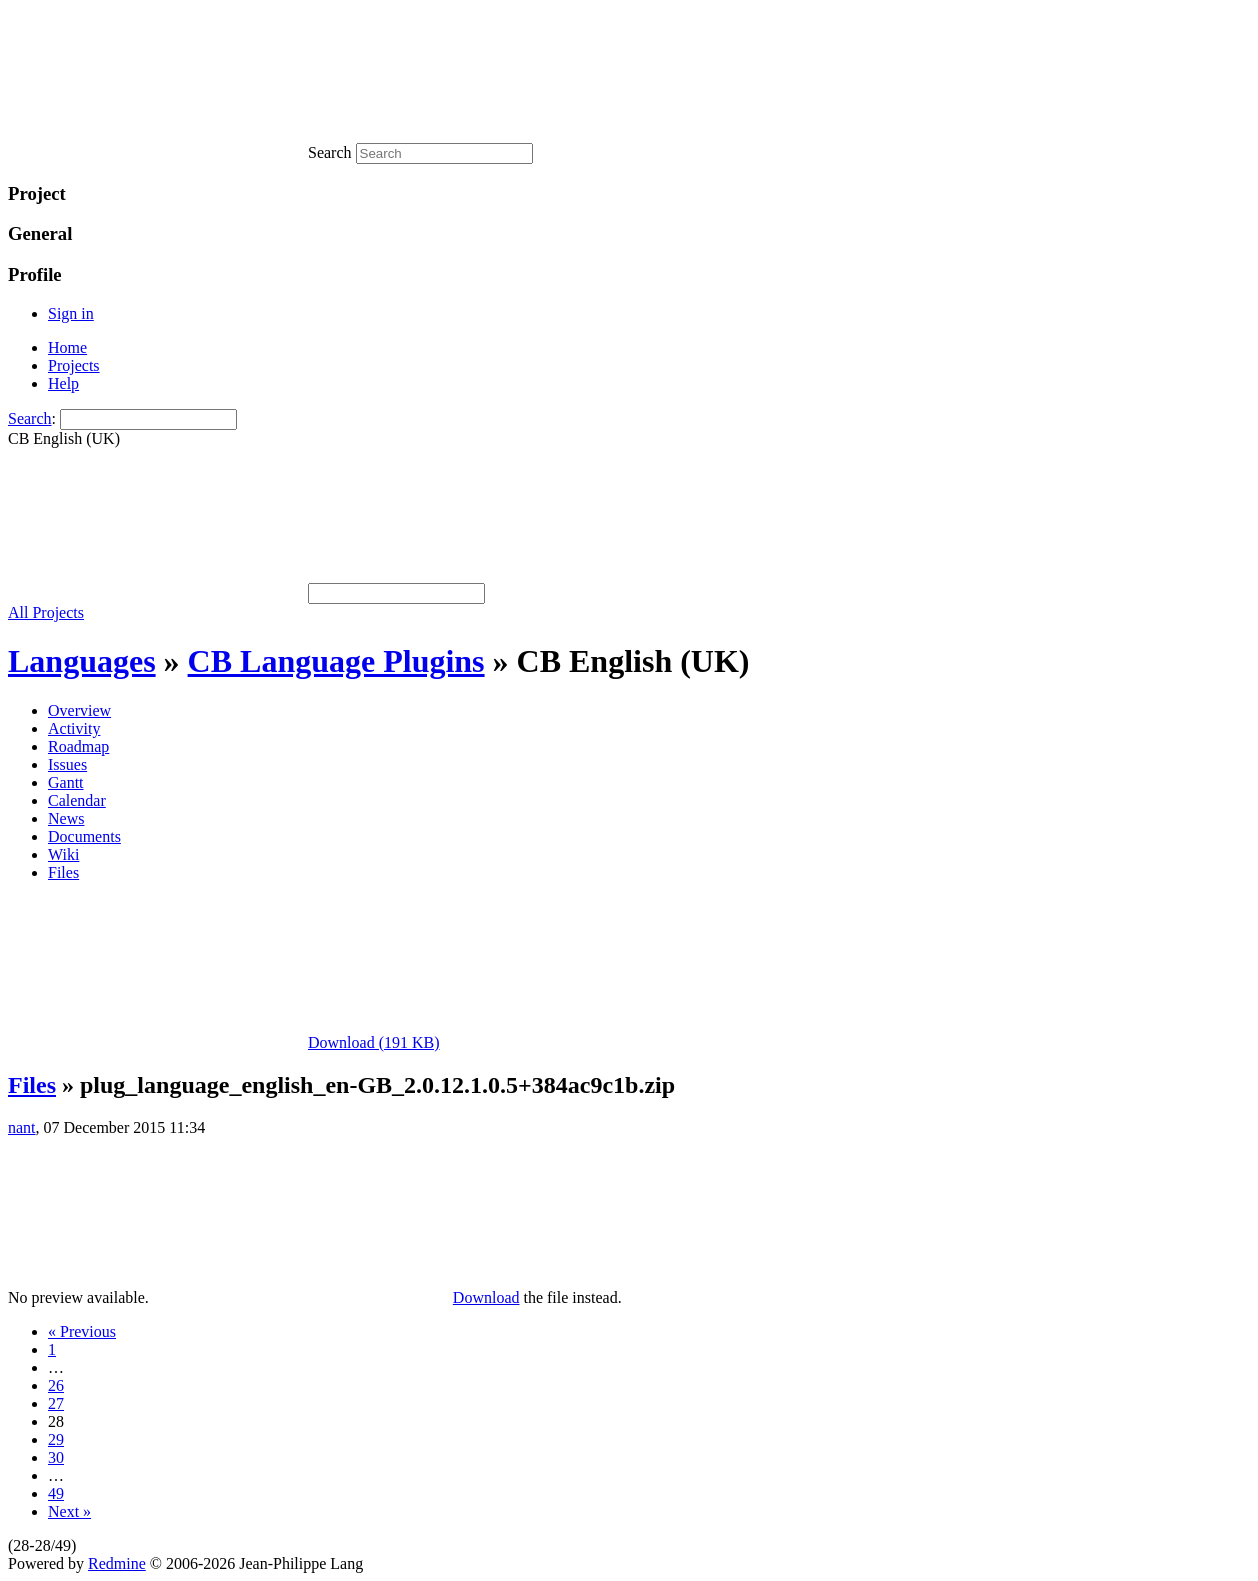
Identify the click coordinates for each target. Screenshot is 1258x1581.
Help (63, 383)
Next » (69, 1511)
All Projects (46, 612)
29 (56, 1439)
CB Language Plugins (336, 661)
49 (56, 1493)
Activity (74, 728)
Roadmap (78, 746)
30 (56, 1457)
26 (56, 1385)
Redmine (117, 1563)
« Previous (82, 1331)
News (66, 818)
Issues (67, 764)
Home (67, 347)
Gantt (66, 782)
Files (63, 872)
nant (22, 1127)
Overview (79, 710)
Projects (74, 365)
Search (30, 418)
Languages (82, 661)
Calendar (77, 800)
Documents (84, 836)
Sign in (71, 313)
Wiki (63, 854)
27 (56, 1403)
